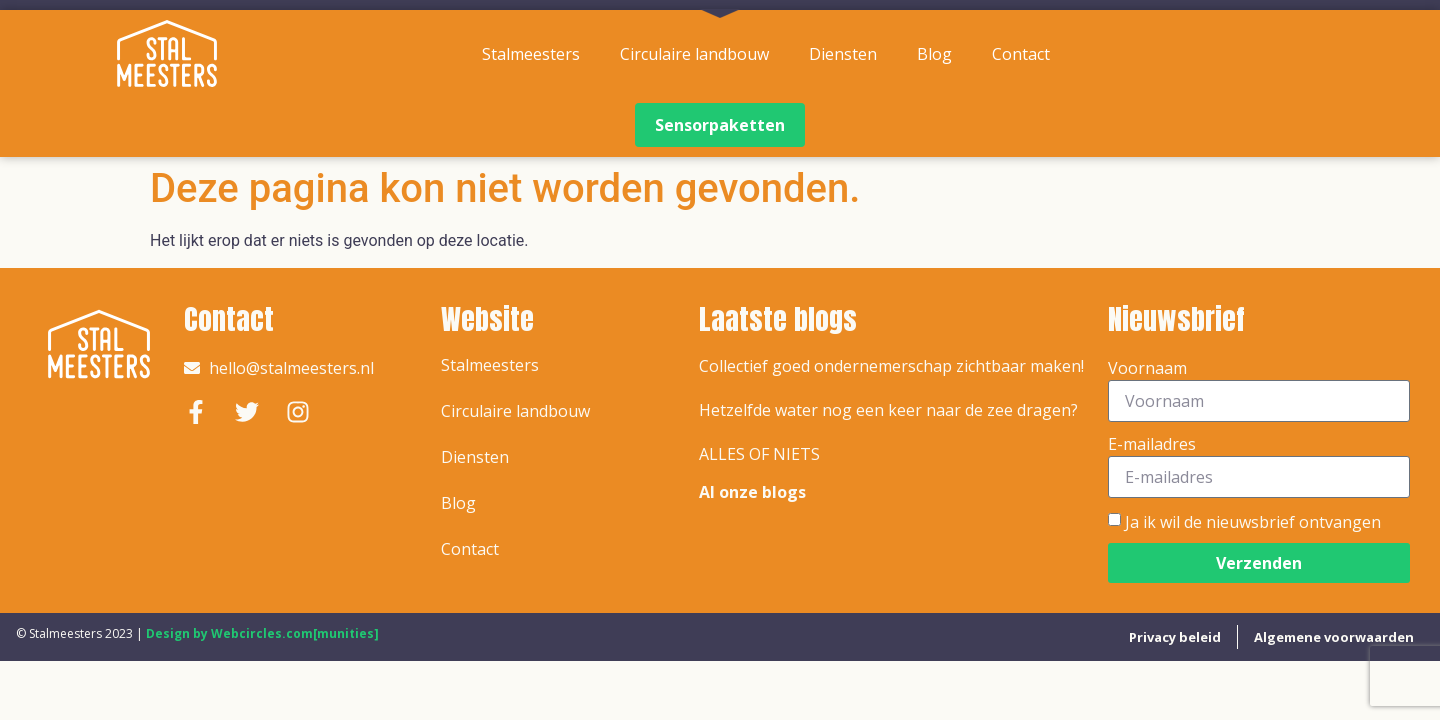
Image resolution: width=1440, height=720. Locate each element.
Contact (1021, 54)
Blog (934, 54)
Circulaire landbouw (694, 54)
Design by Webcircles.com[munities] (262, 633)
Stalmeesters (531, 54)
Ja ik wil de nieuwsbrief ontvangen (1253, 521)
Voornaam (1147, 368)
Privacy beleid (1175, 637)
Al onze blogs (752, 492)
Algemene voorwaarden (1334, 637)
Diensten (843, 54)
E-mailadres (1152, 444)
